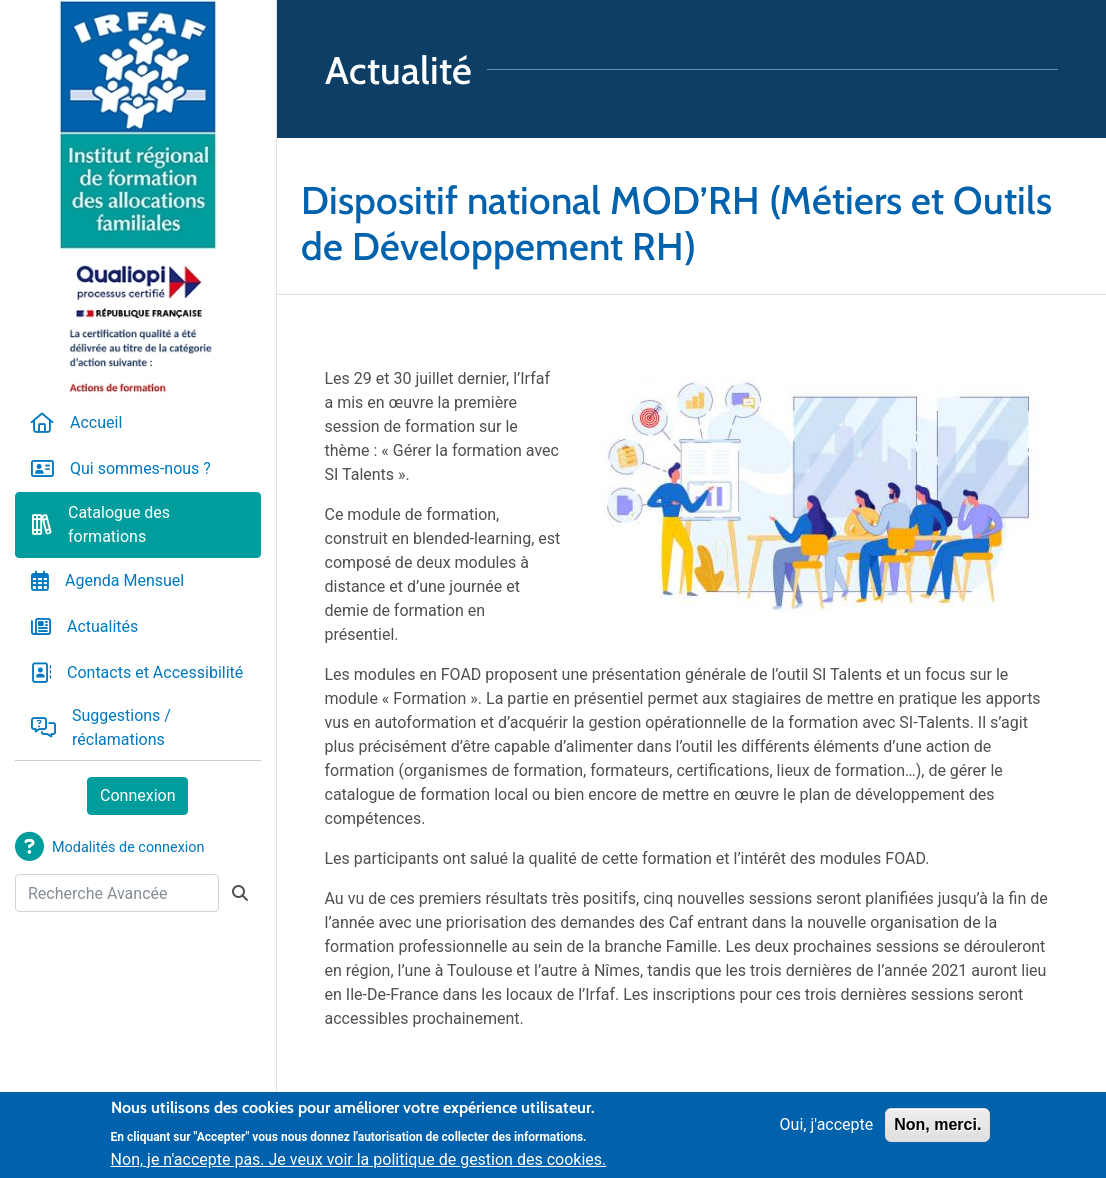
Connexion (137, 795)
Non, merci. (937, 1130)
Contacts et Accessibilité (155, 672)
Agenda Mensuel (124, 580)
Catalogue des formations (119, 524)
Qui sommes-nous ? (140, 468)
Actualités (102, 626)
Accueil (96, 422)
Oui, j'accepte (827, 1130)
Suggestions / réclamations (121, 727)
